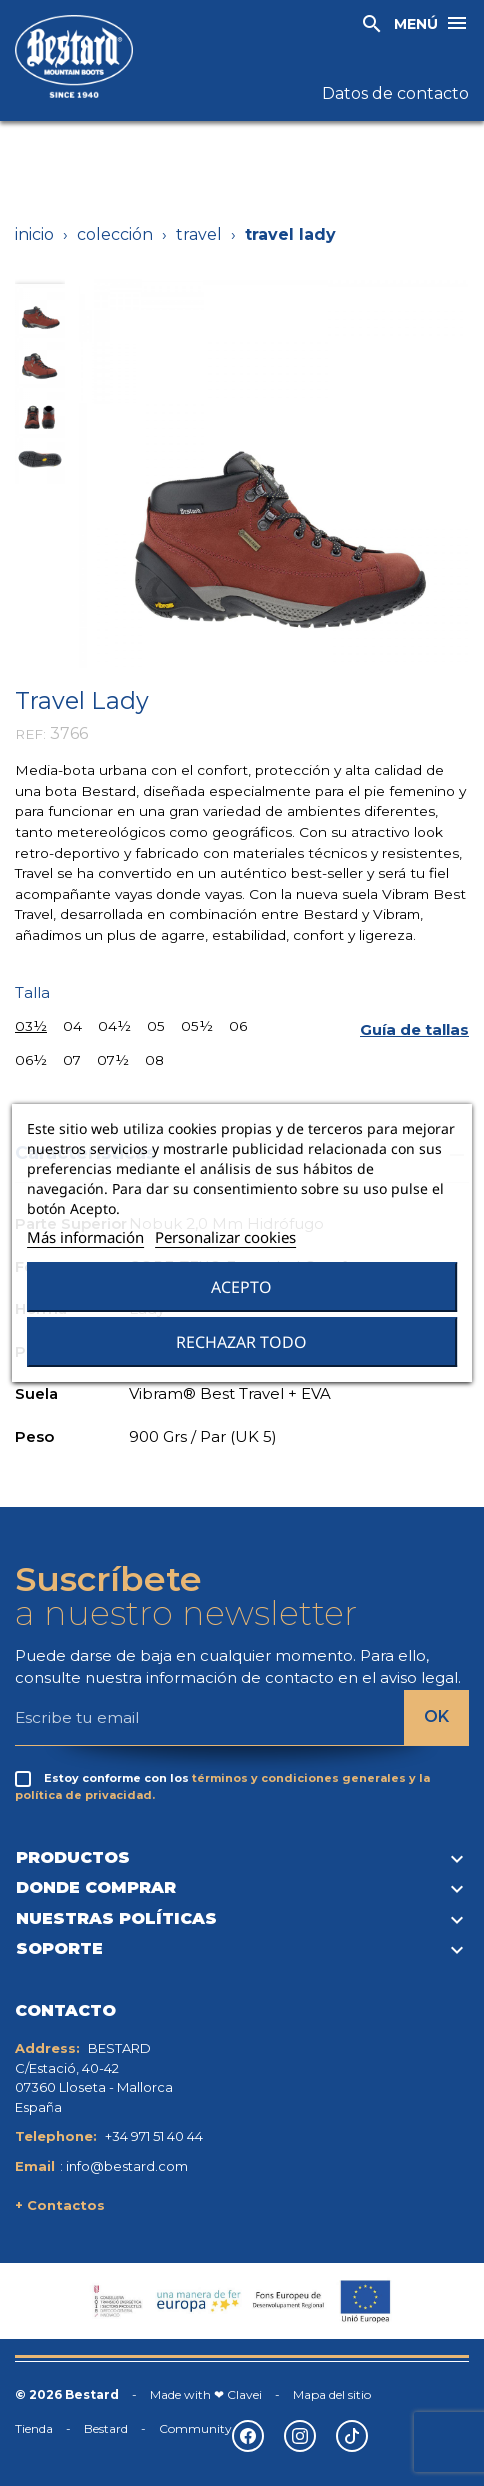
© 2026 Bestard (67, 2394)
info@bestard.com (127, 2166)
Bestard (106, 2428)
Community (195, 2428)
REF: (30, 734)
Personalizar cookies (225, 1237)
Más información (85, 1237)
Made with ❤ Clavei (206, 2394)
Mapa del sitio (332, 2394)
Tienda (34, 2428)
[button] (414, 1030)
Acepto (241, 1287)
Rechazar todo (241, 1342)
